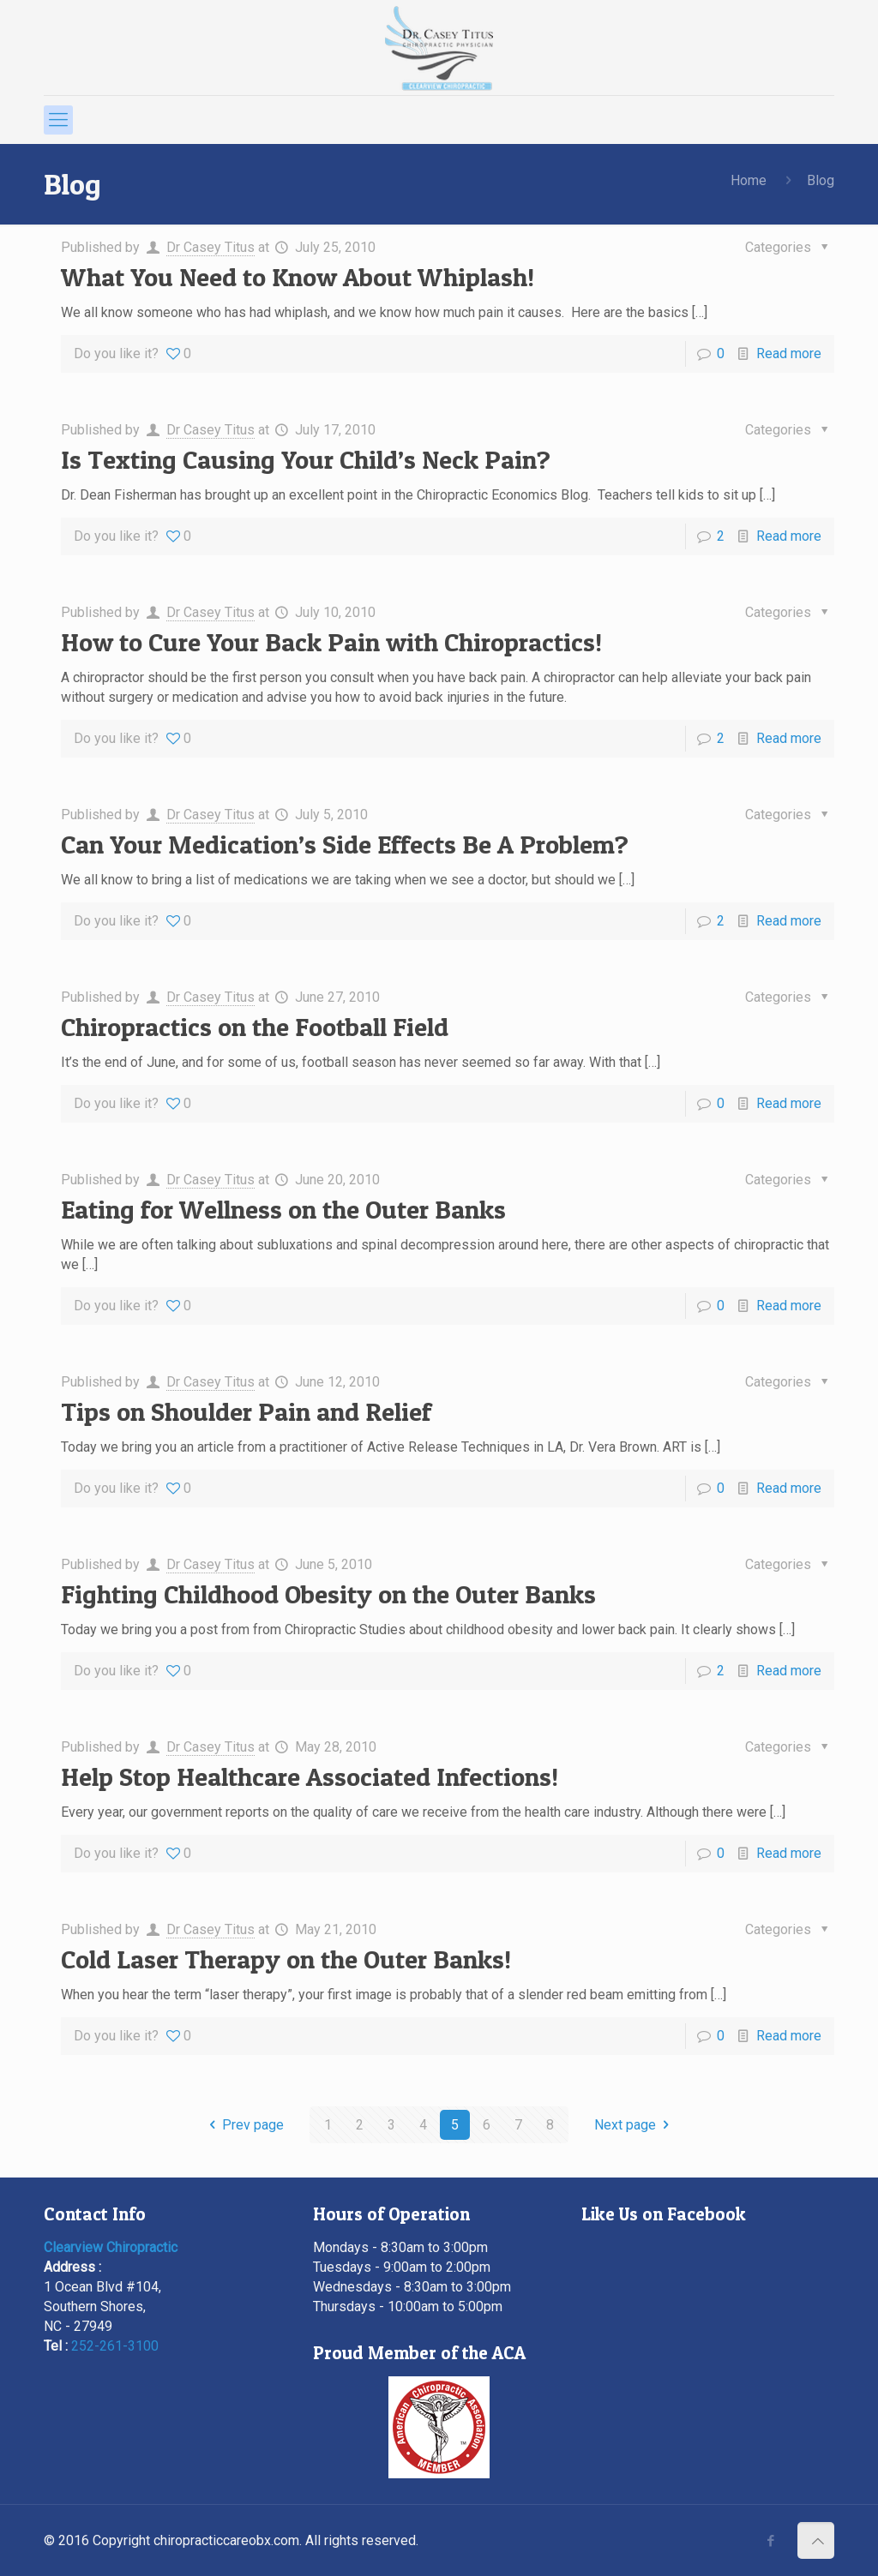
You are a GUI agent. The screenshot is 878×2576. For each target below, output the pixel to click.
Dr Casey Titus (210, 247)
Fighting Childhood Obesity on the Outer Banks (328, 1594)
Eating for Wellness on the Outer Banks (283, 1209)
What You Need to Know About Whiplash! (297, 276)
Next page (634, 2125)
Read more (788, 353)
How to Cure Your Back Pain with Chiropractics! (331, 641)
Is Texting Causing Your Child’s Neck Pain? (305, 459)
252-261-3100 (115, 2346)
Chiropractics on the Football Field (254, 1026)
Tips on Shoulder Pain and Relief (246, 1411)
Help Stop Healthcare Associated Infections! (309, 1776)
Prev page (243, 2125)
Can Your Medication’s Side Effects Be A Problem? (344, 844)
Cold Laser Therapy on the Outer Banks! (286, 1959)
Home (749, 180)
